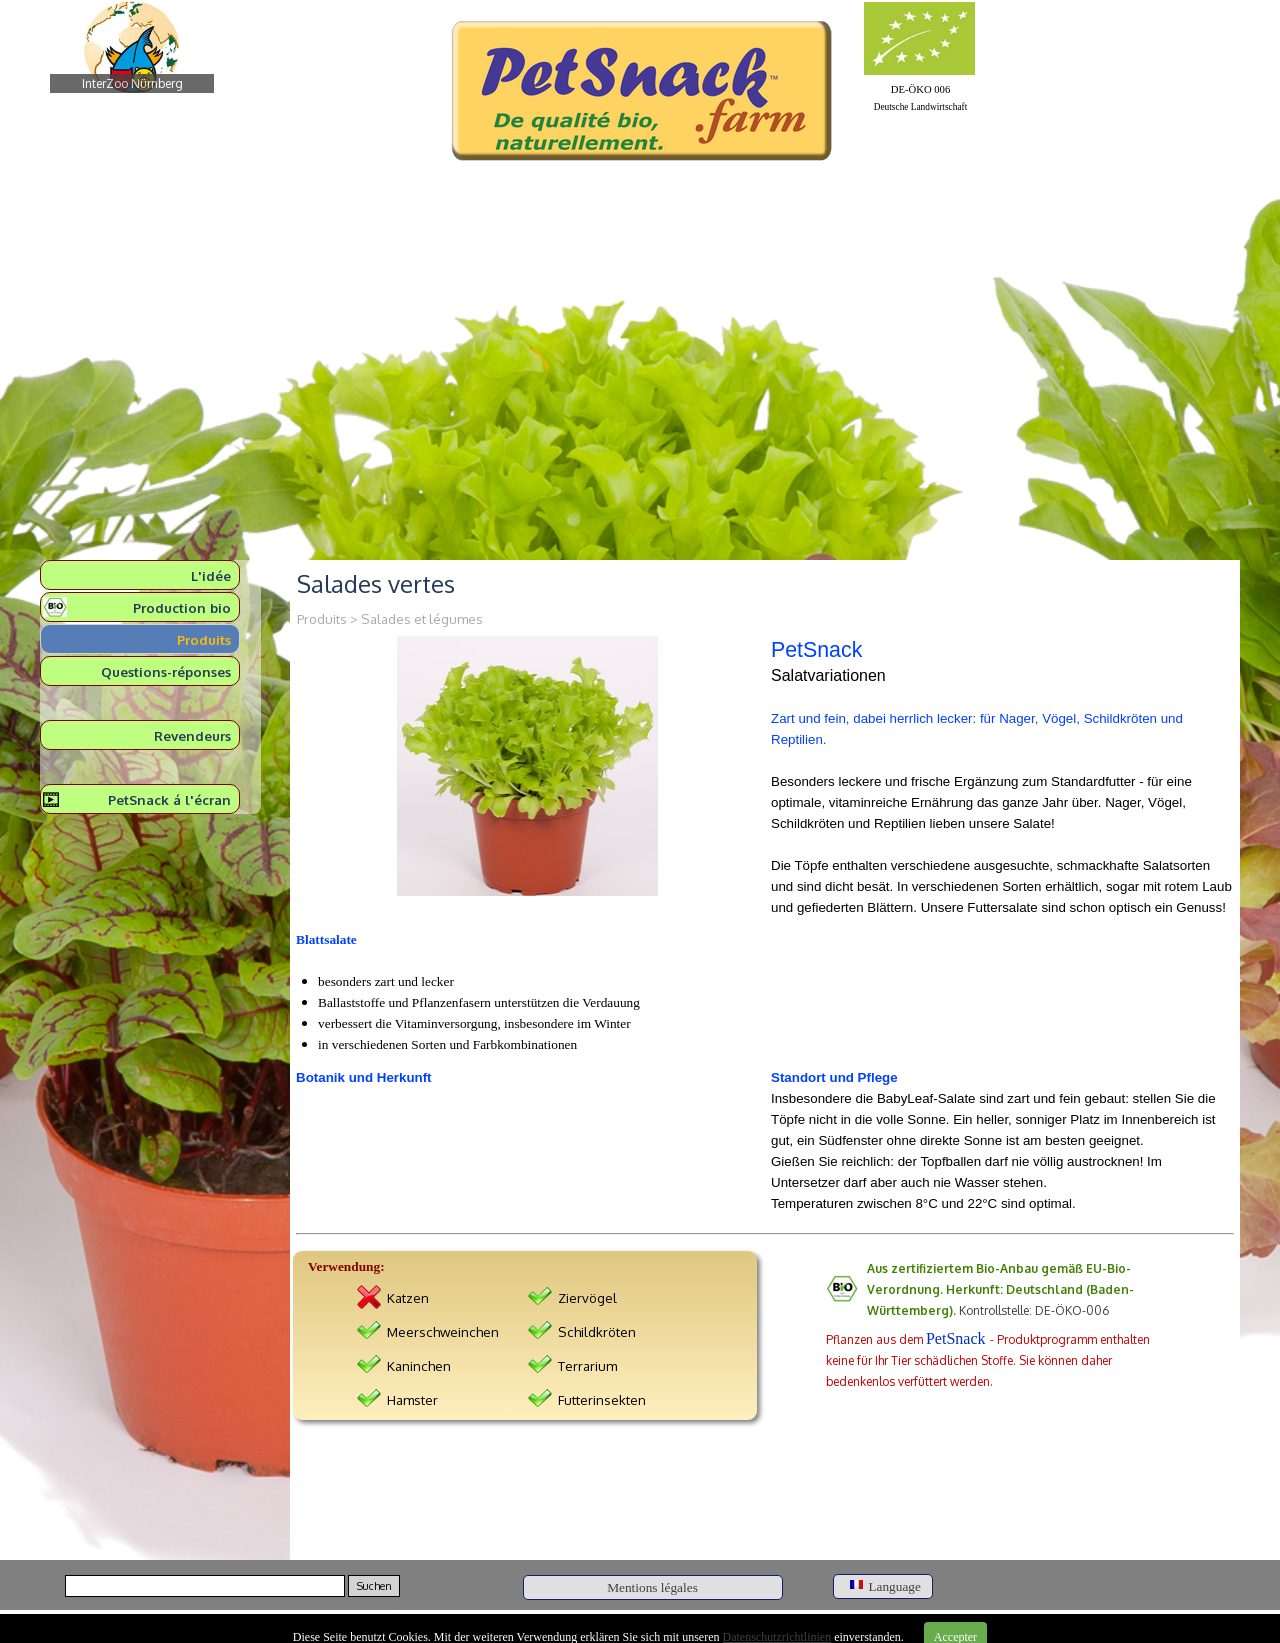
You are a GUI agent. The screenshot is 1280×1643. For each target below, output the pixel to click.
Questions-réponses (166, 671)
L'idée (211, 575)
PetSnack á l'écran (169, 799)
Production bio (182, 607)
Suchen (374, 1586)
